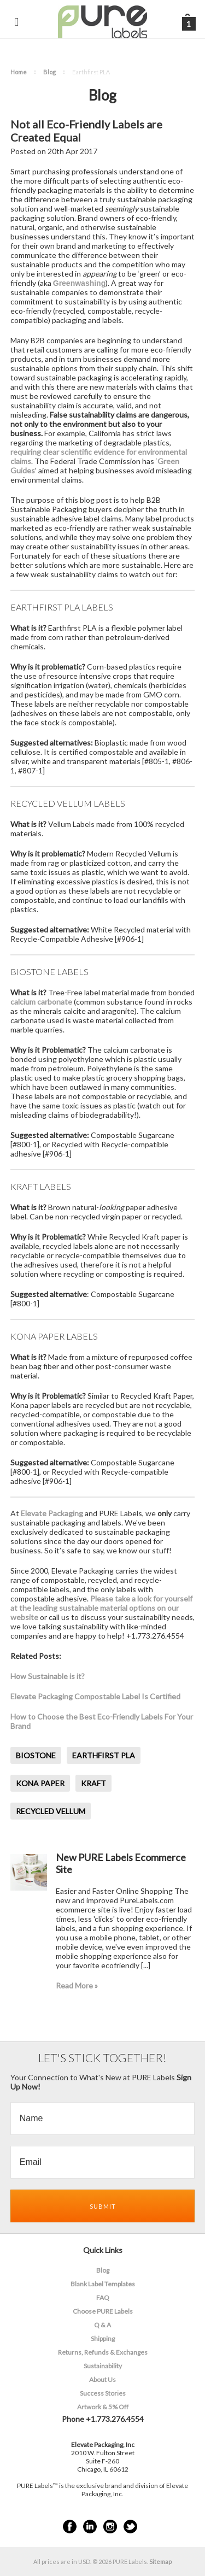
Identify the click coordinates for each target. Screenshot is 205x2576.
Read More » (77, 1985)
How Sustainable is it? (47, 1676)
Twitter (130, 2526)
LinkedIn (90, 2526)
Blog (49, 71)
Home (18, 71)
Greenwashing (79, 283)
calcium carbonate (41, 1001)
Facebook (70, 2526)
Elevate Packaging (52, 1513)
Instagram (110, 2526)
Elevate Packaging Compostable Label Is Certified (95, 1696)
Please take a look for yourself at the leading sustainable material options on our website (101, 1608)
